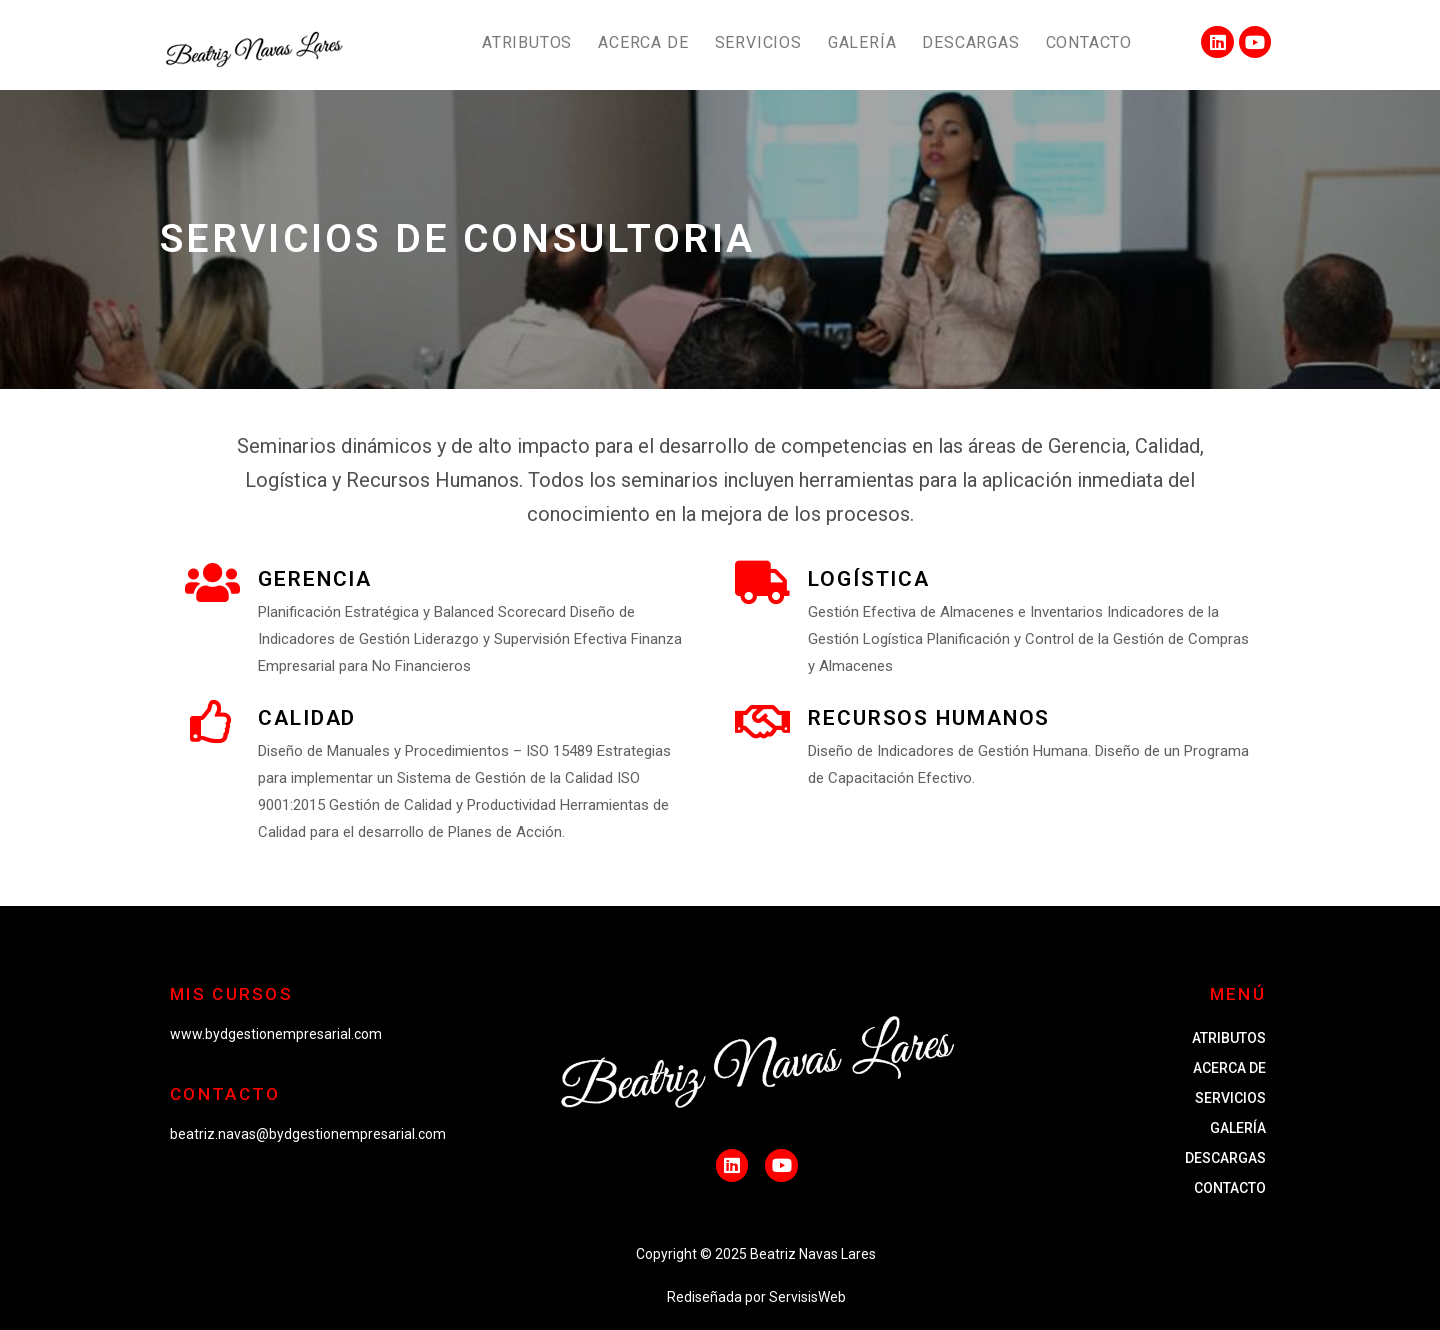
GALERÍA (862, 42)
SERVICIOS (758, 42)
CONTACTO (1089, 42)
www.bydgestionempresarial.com (276, 1034)
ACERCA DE (643, 42)
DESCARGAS (970, 42)
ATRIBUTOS (527, 42)
